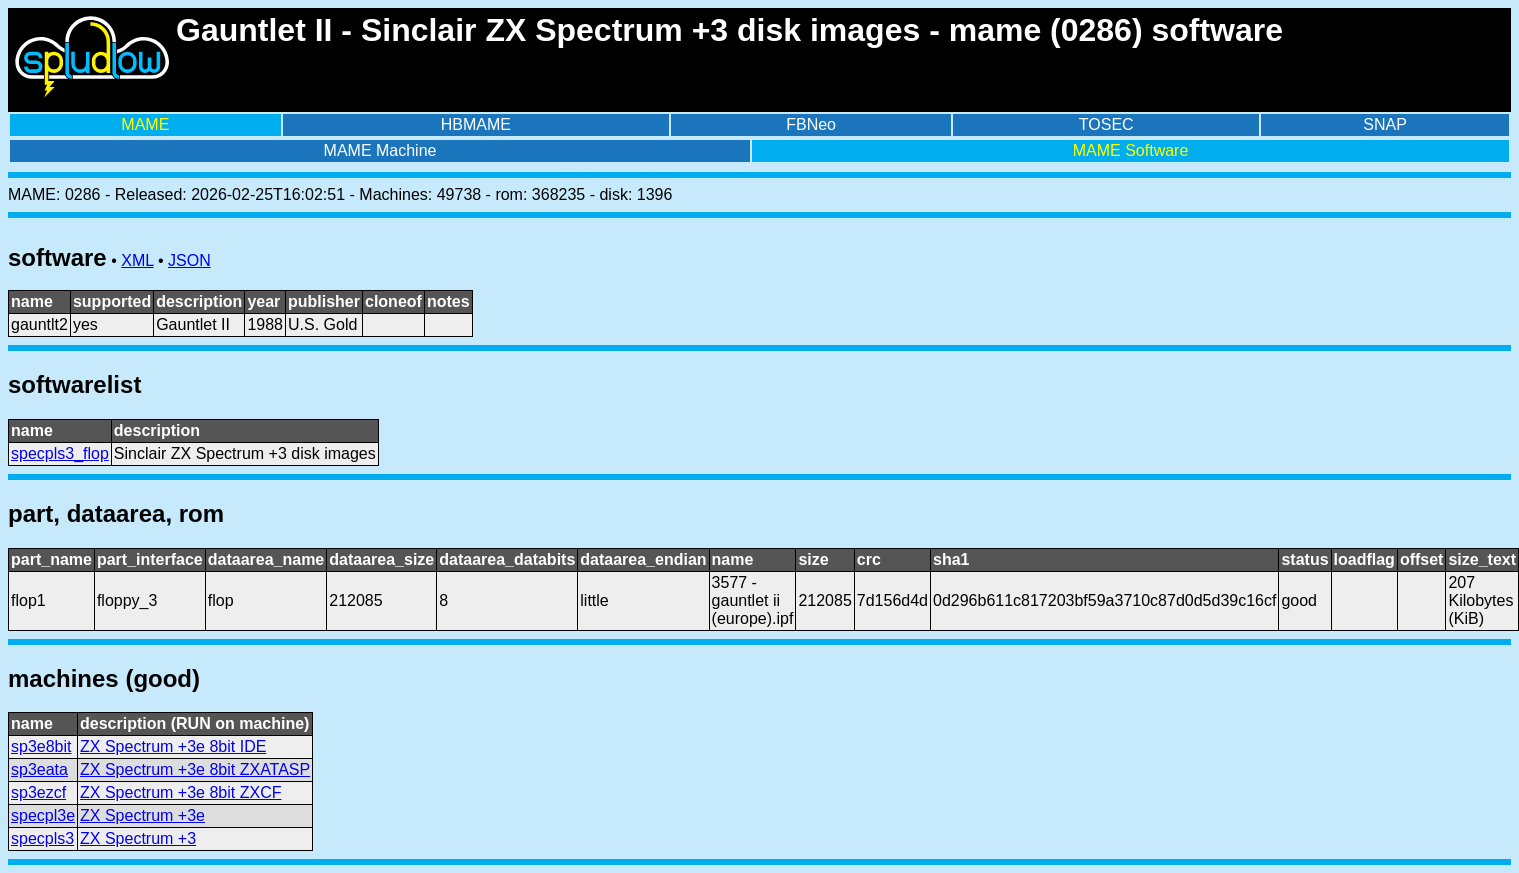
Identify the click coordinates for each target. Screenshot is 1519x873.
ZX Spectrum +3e (142, 815)
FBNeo (811, 124)
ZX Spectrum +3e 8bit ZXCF (180, 792)
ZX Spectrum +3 (138, 838)
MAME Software (1131, 150)
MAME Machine (380, 150)
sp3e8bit (41, 746)
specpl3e (43, 815)
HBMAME (476, 124)
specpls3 (42, 838)
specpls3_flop (60, 453)
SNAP (1385, 124)
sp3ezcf (38, 792)
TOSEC (1106, 124)
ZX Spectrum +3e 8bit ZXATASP (195, 769)
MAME (145, 124)
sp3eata (39, 769)
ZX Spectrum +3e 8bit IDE (173, 746)
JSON (189, 260)
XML (137, 260)
